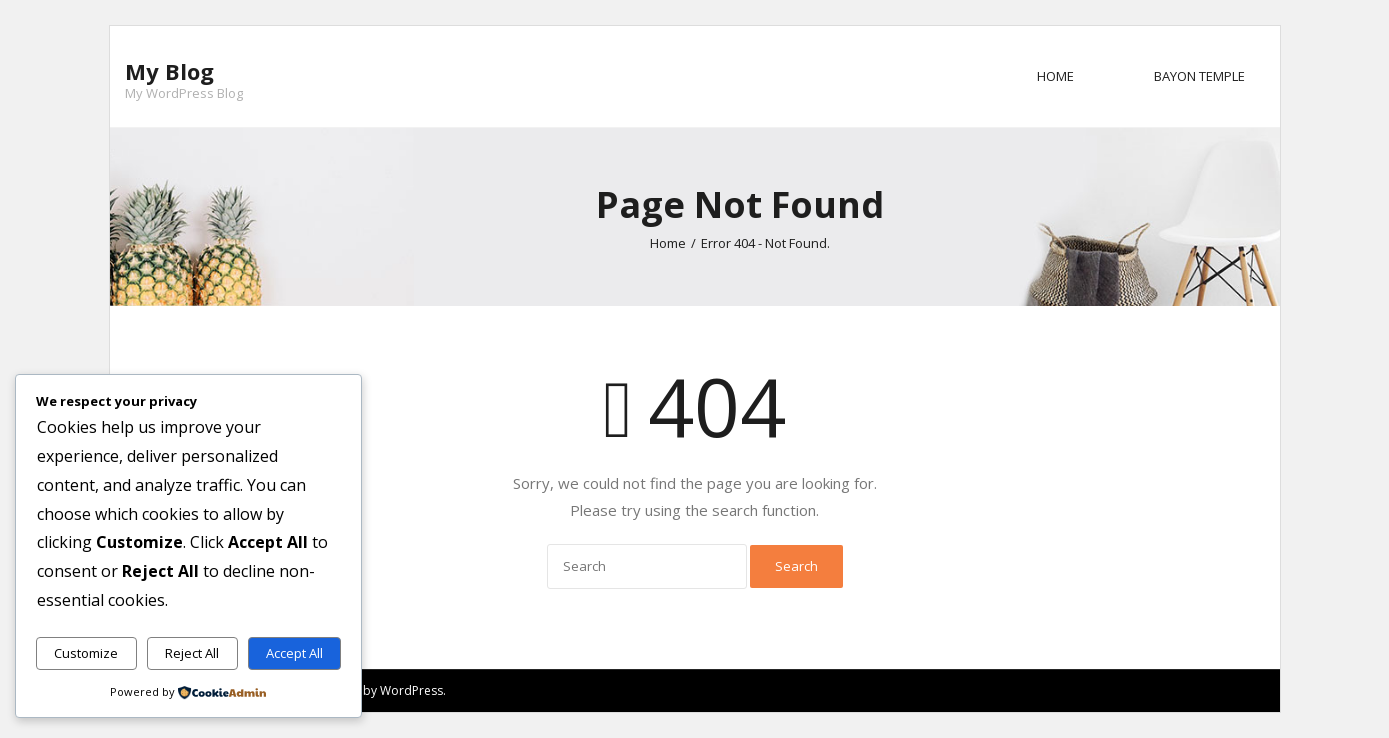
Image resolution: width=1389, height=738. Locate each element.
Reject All (192, 653)
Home (1055, 76)
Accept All (294, 653)
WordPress (411, 690)
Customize (86, 653)
